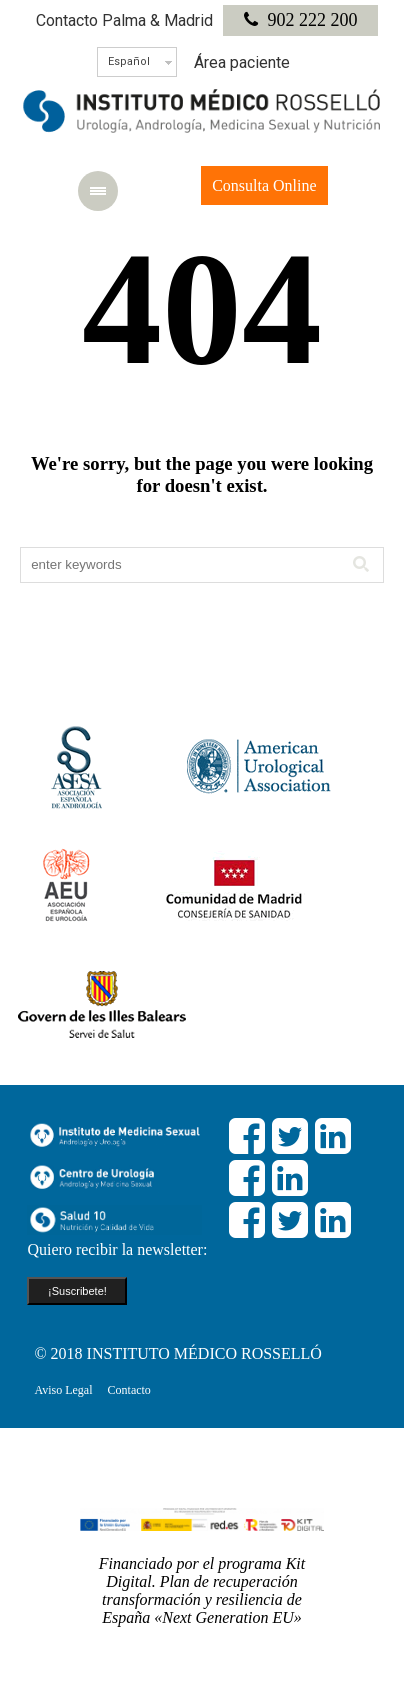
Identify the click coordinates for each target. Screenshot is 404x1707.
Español (129, 61)
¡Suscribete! (77, 1291)
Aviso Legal (63, 1390)
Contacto (129, 1390)
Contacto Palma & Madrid (124, 20)
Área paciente (242, 62)
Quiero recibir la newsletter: (117, 1249)
